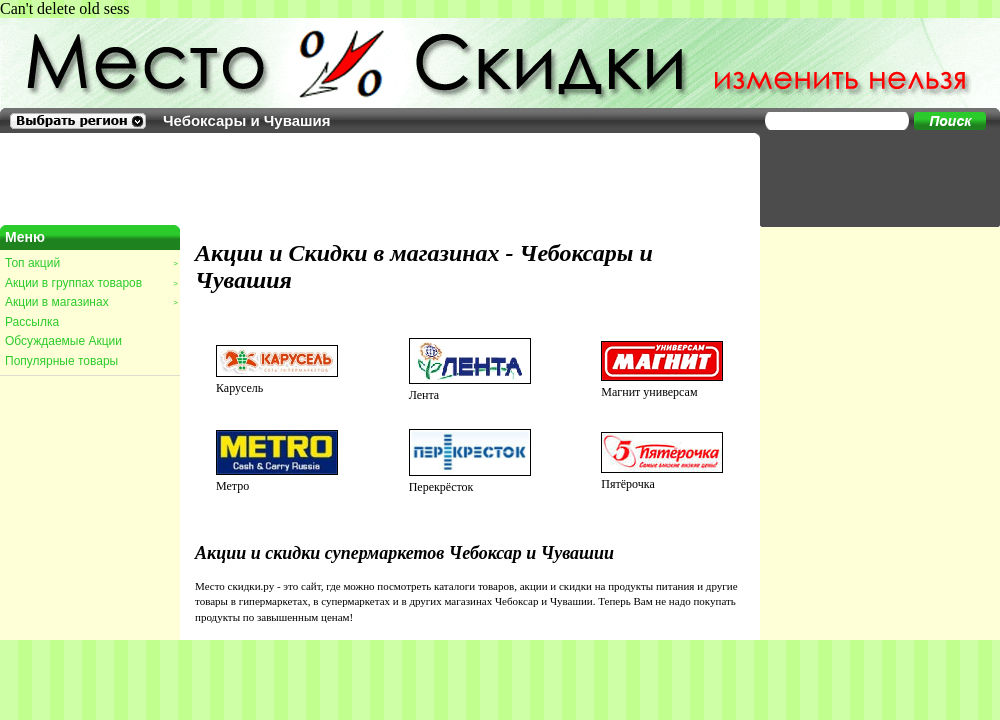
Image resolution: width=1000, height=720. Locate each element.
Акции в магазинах (91, 302)
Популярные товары (61, 361)
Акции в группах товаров (91, 283)
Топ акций (91, 263)
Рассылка (32, 322)
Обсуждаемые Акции (63, 341)
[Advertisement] (870, 178)
